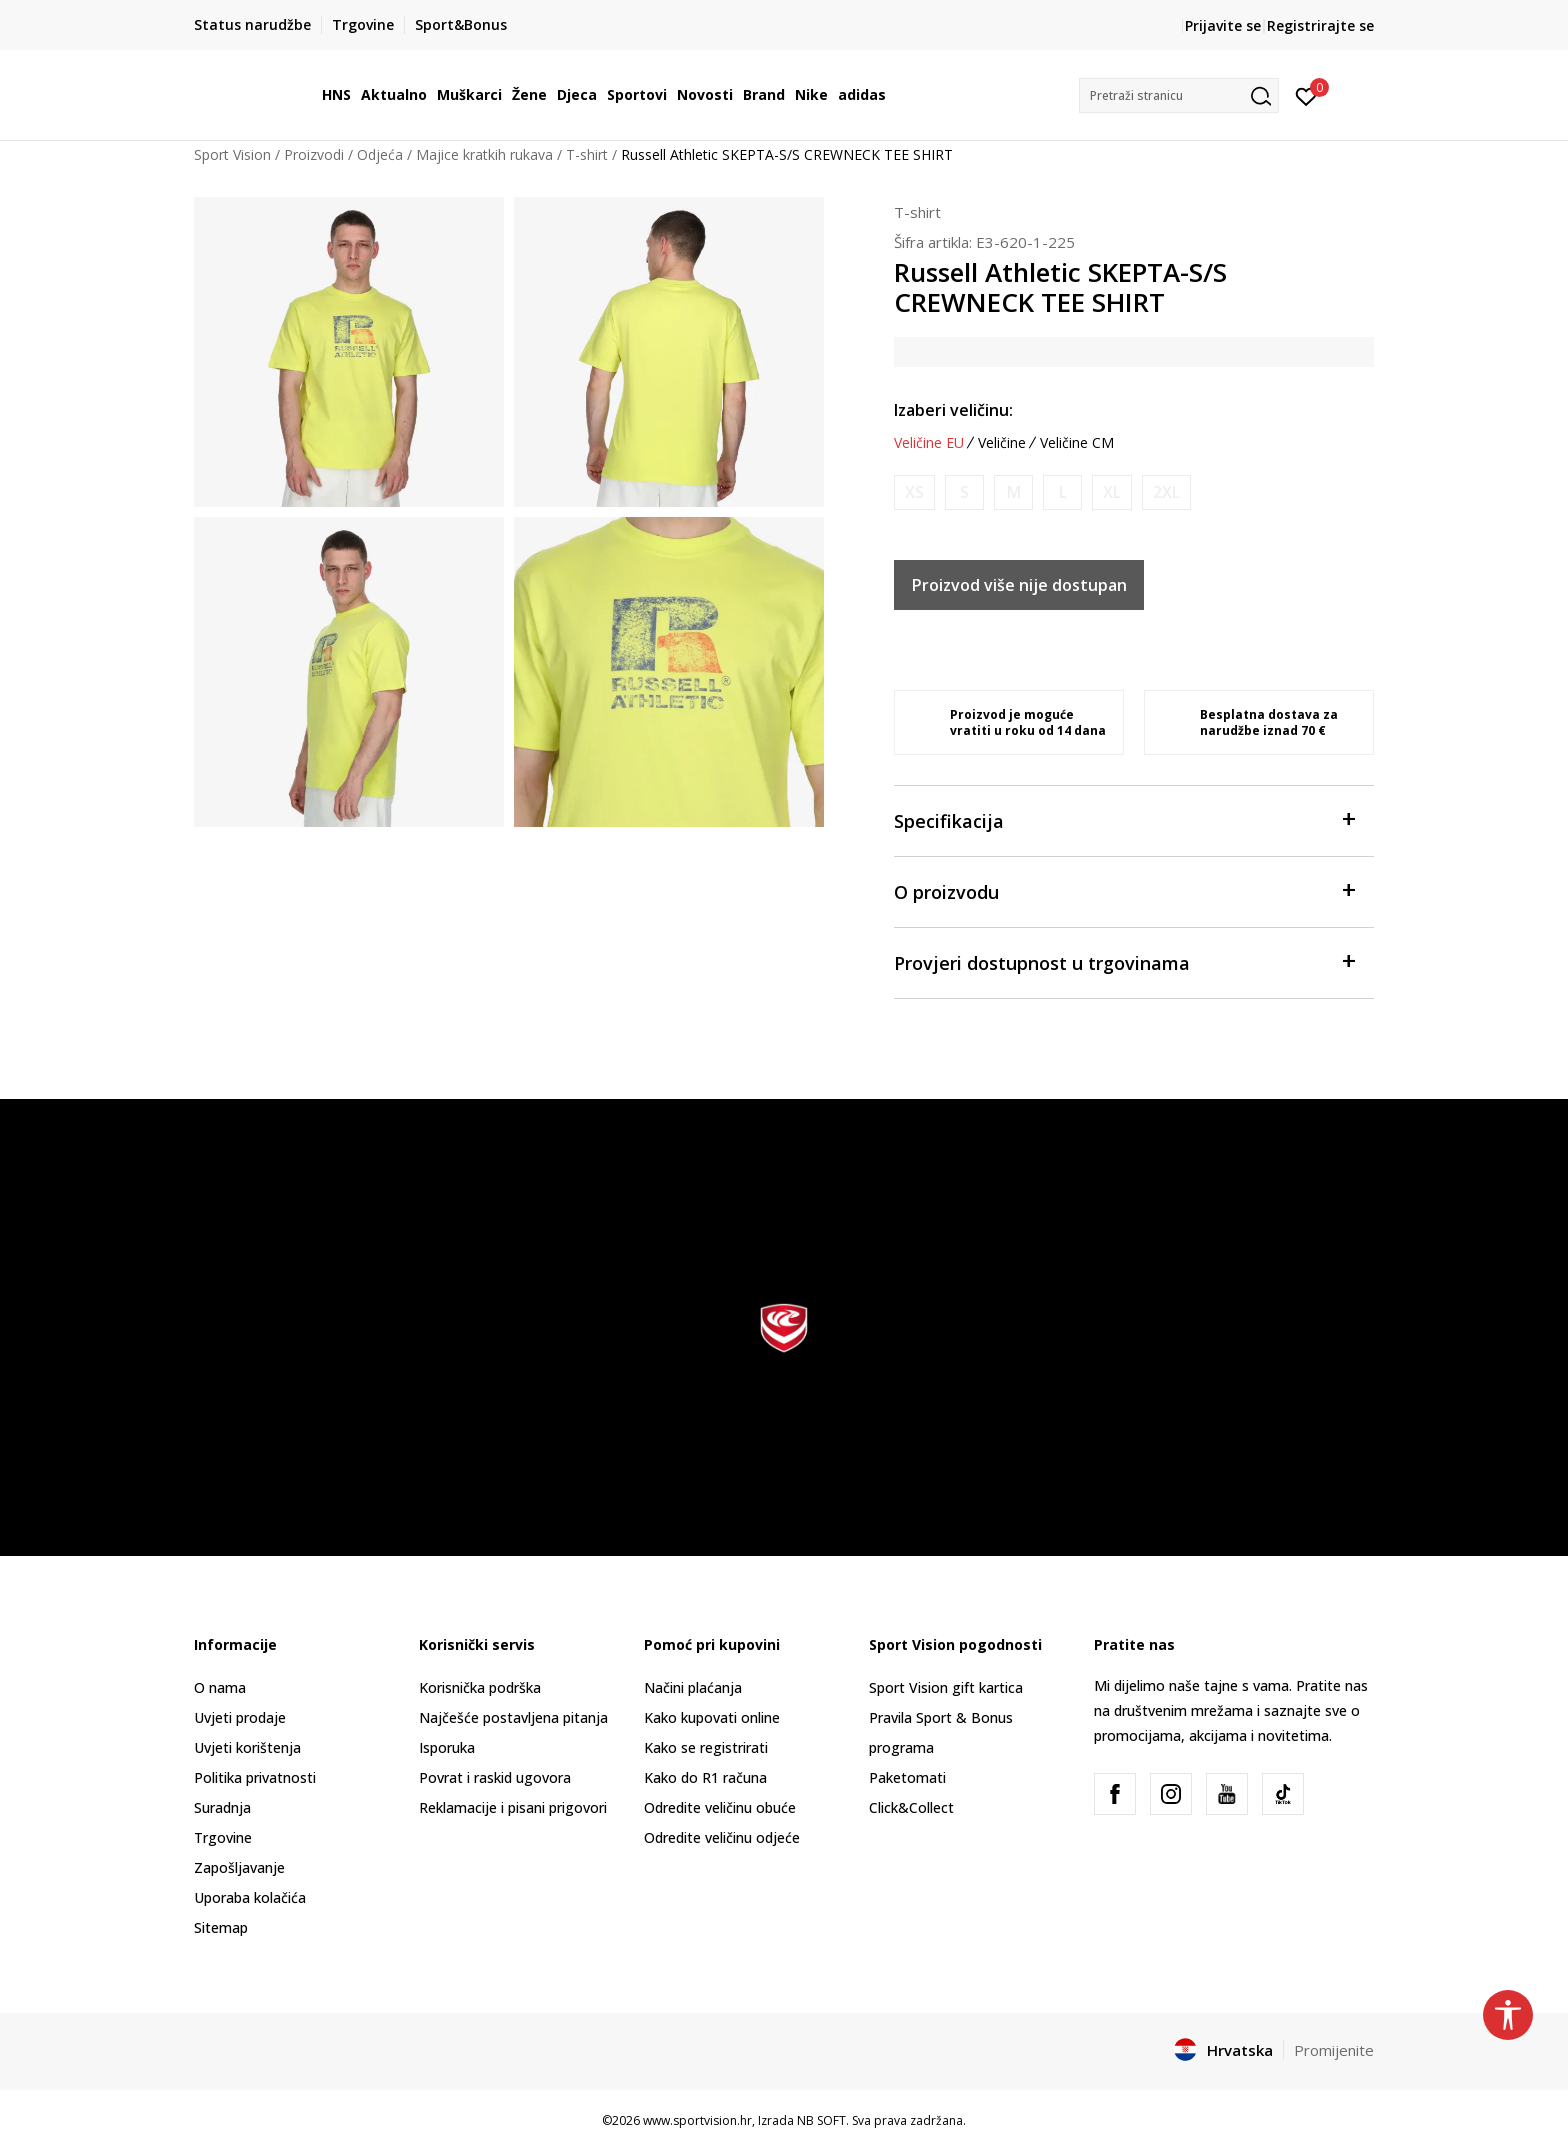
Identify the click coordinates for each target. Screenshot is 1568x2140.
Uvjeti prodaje (240, 1717)
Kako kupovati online (712, 1717)
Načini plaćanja (693, 1687)
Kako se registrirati (706, 1747)
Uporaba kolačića (250, 1897)
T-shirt (587, 154)
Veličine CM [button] (1077, 443)
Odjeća (380, 154)
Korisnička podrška (480, 1687)
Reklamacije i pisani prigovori (513, 1807)
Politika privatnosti (255, 1777)
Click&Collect (911, 1807)
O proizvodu (1124, 890)
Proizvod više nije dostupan (1019, 585)
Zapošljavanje (239, 1867)
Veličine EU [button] (929, 443)
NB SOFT (821, 2120)
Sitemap (221, 1927)
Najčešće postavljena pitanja (513, 1717)
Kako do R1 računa (705, 1777)
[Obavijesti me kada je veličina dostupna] (914, 492)
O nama (220, 1687)
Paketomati (907, 1777)
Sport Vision (232, 154)
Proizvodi (314, 154)
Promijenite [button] (1334, 2050)
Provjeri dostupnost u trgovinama (1124, 961)
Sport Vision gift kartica (946, 1687)
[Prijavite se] (1306, 95)
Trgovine (223, 1837)
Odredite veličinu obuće (720, 1807)
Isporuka (447, 1747)
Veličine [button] (1002, 443)
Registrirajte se (1320, 25)
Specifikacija (1124, 819)
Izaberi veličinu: (953, 410)
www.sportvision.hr (697, 2120)
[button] (1179, 95)
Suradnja (222, 1807)
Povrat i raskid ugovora (495, 1777)
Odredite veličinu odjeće (722, 1837)
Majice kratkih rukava (484, 154)
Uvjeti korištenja (247, 1747)
